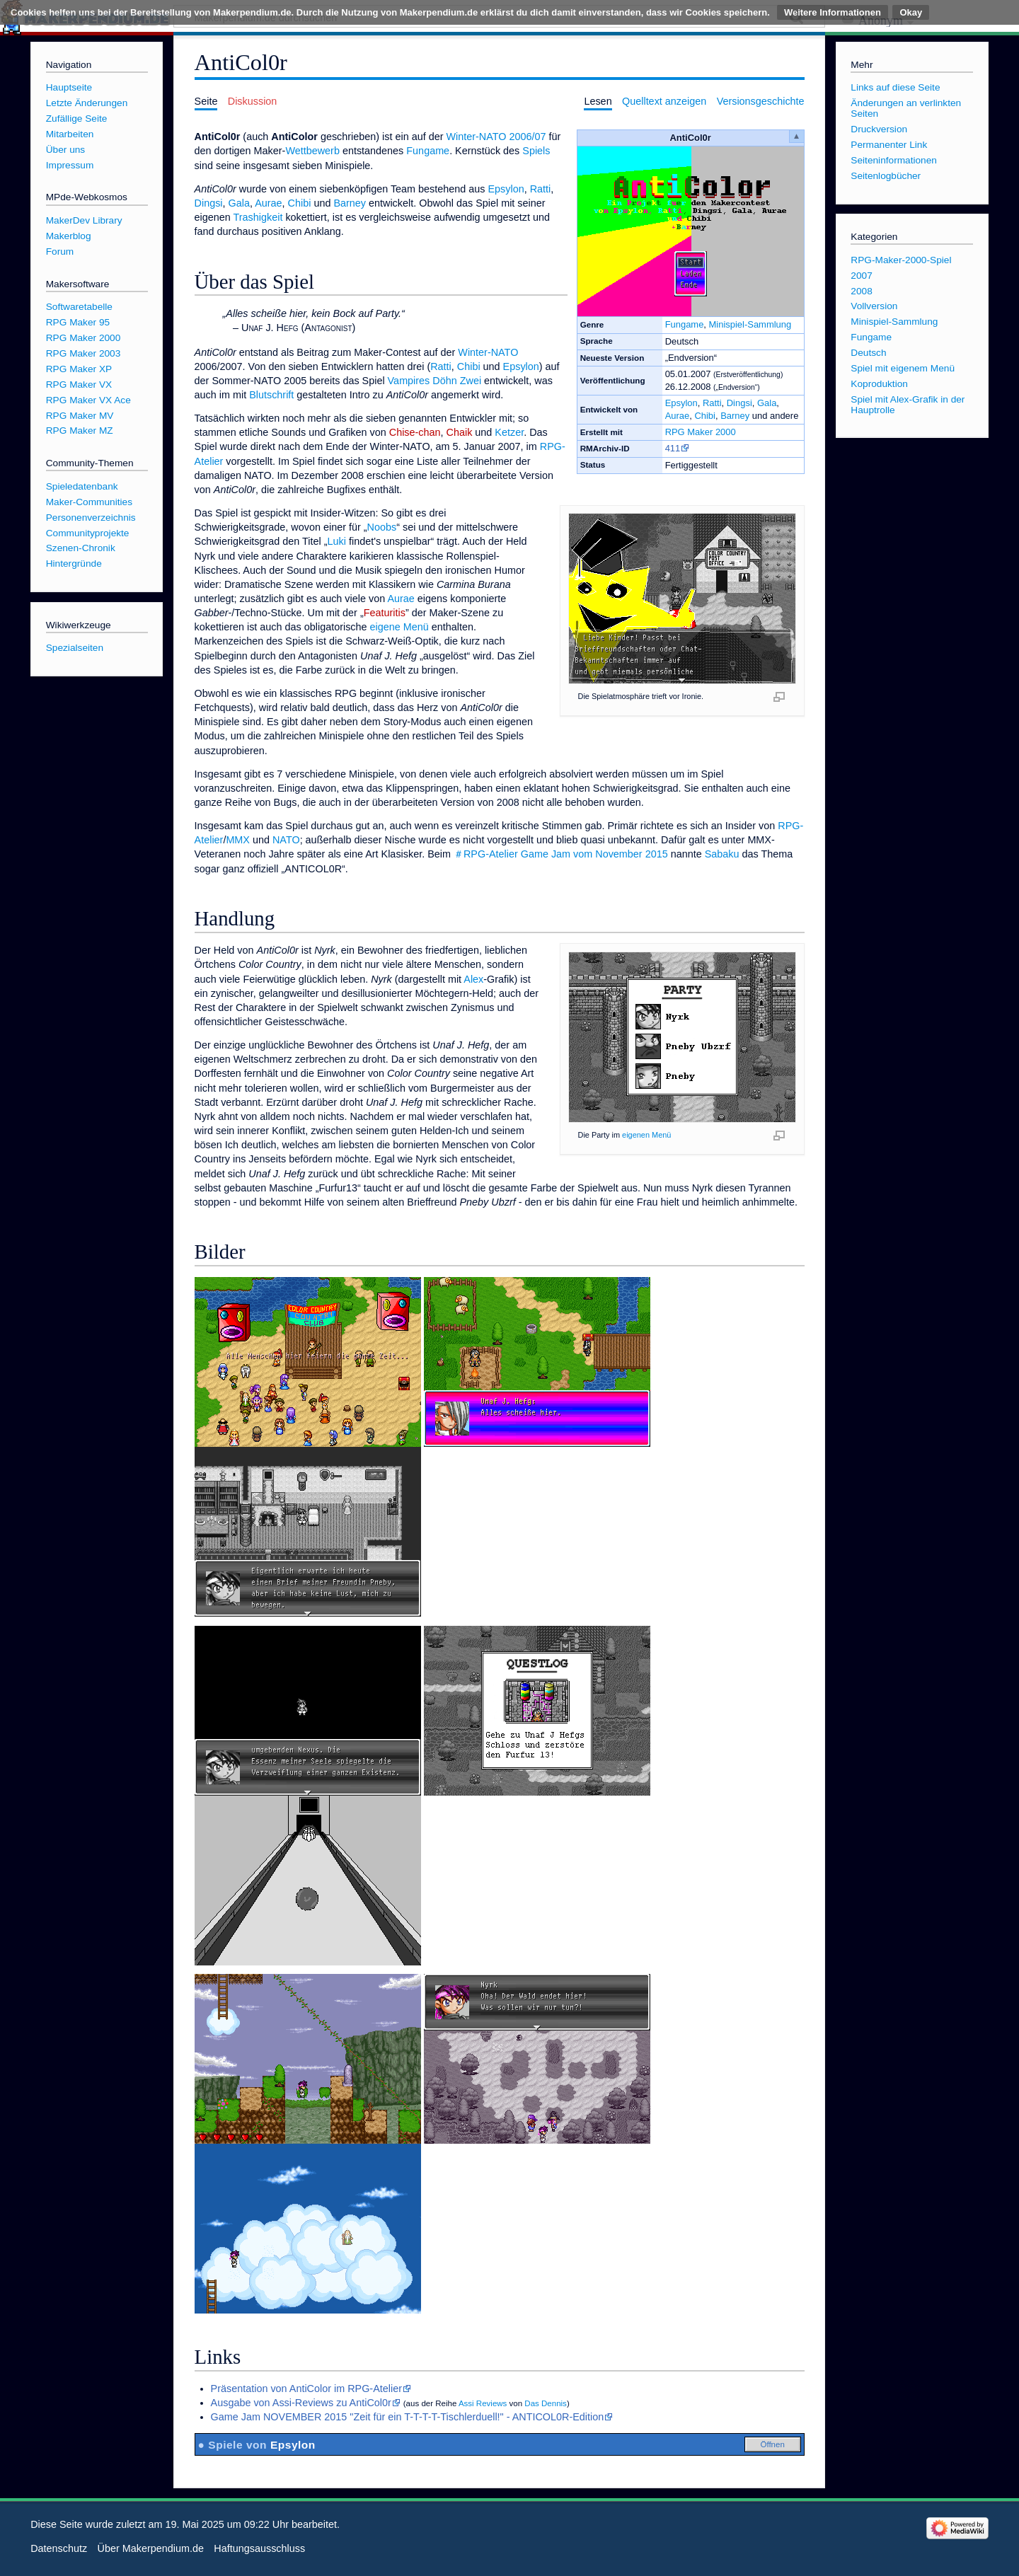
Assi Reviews (483, 2403)
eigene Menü (399, 627)
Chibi (704, 415)
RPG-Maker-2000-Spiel (901, 260)
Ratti (712, 403)
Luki (337, 541)
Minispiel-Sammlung (750, 324)
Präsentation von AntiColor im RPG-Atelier (306, 2388)
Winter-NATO (488, 352)
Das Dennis (545, 2403)
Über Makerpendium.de (151, 2548)
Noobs (382, 527)
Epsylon (681, 403)
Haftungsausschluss (259, 2548)
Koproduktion (879, 384)
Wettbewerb (312, 150)
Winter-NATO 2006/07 (496, 136)
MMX (238, 839)
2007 (861, 275)
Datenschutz (58, 2548)
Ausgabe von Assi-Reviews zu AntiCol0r (301, 2402)
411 (673, 448)
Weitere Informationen (832, 12)
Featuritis (384, 612)
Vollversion (874, 306)
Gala (766, 403)
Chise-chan (415, 432)
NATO (286, 839)
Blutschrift (271, 394)
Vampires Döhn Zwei (435, 380)
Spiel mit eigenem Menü (903, 368)
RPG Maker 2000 (700, 432)
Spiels (536, 150)
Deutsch (868, 352)
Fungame (684, 324)
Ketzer (509, 432)
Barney (734, 415)
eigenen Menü (646, 1135)
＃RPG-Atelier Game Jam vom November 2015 (561, 854)
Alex (473, 979)
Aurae (677, 415)
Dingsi (739, 403)
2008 (861, 291)
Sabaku (722, 854)
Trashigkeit (258, 217)
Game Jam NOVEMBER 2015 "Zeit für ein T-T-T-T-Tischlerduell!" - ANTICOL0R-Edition (407, 2416)
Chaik (460, 432)
